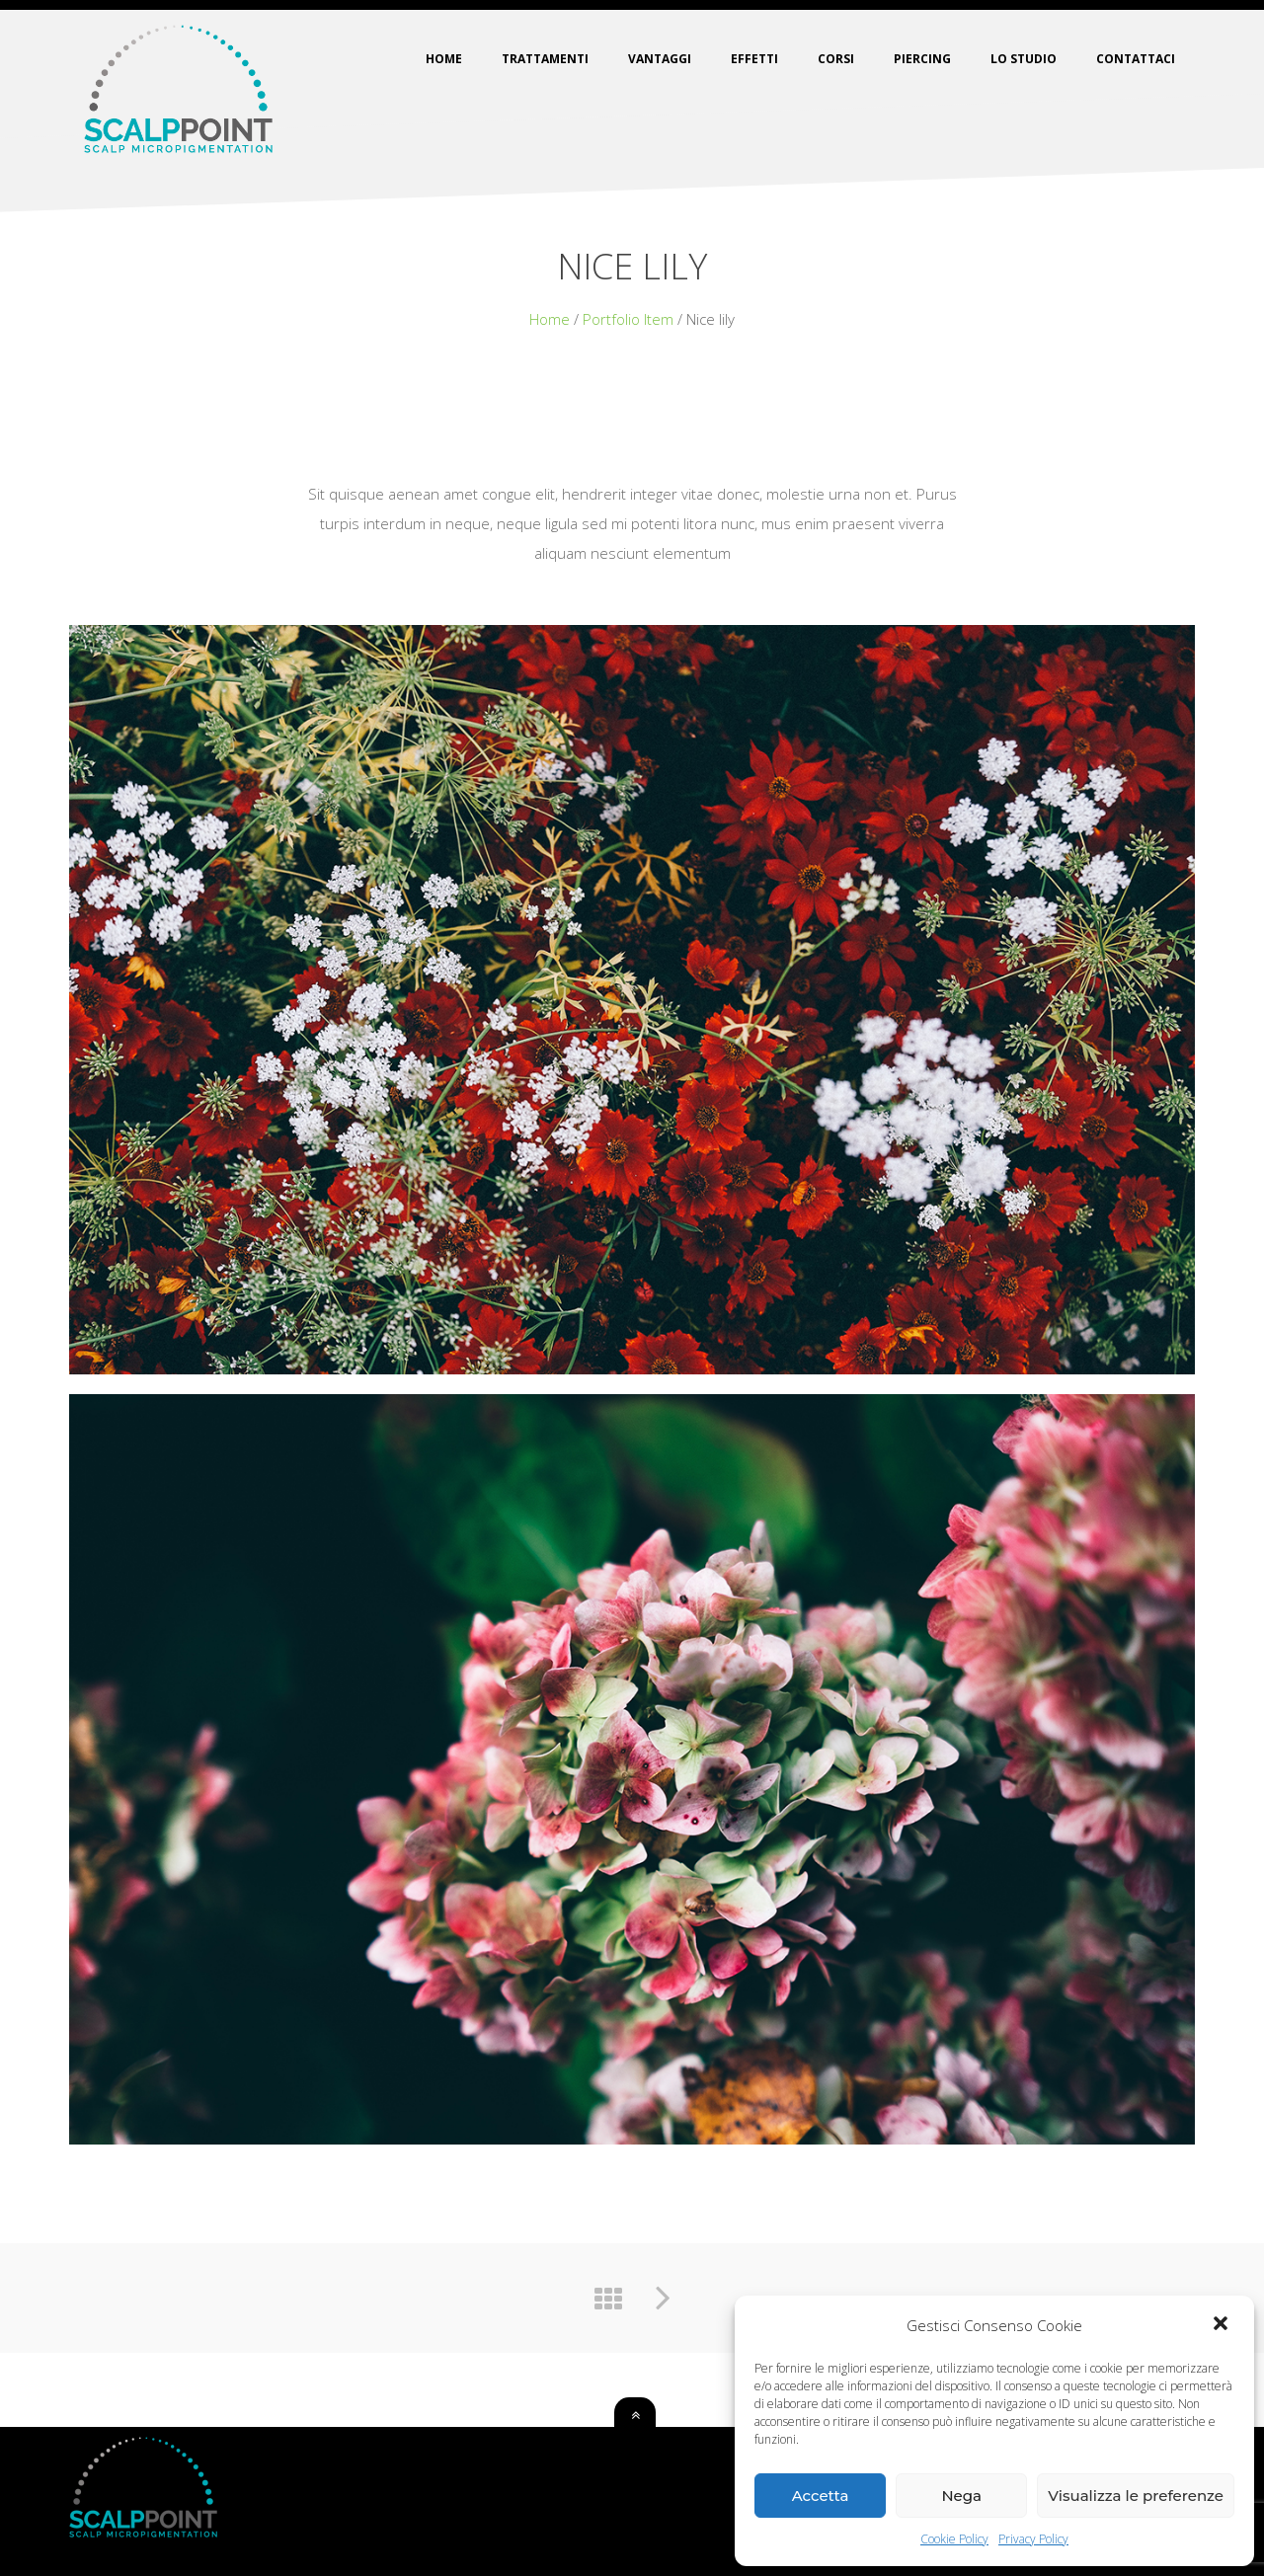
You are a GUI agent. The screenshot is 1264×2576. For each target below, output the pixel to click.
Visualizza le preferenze (1136, 2495)
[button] (1222, 2325)
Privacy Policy (1033, 2539)
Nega (961, 2495)
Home (549, 319)
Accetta (820, 2495)
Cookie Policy (954, 2539)
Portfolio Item (628, 319)
